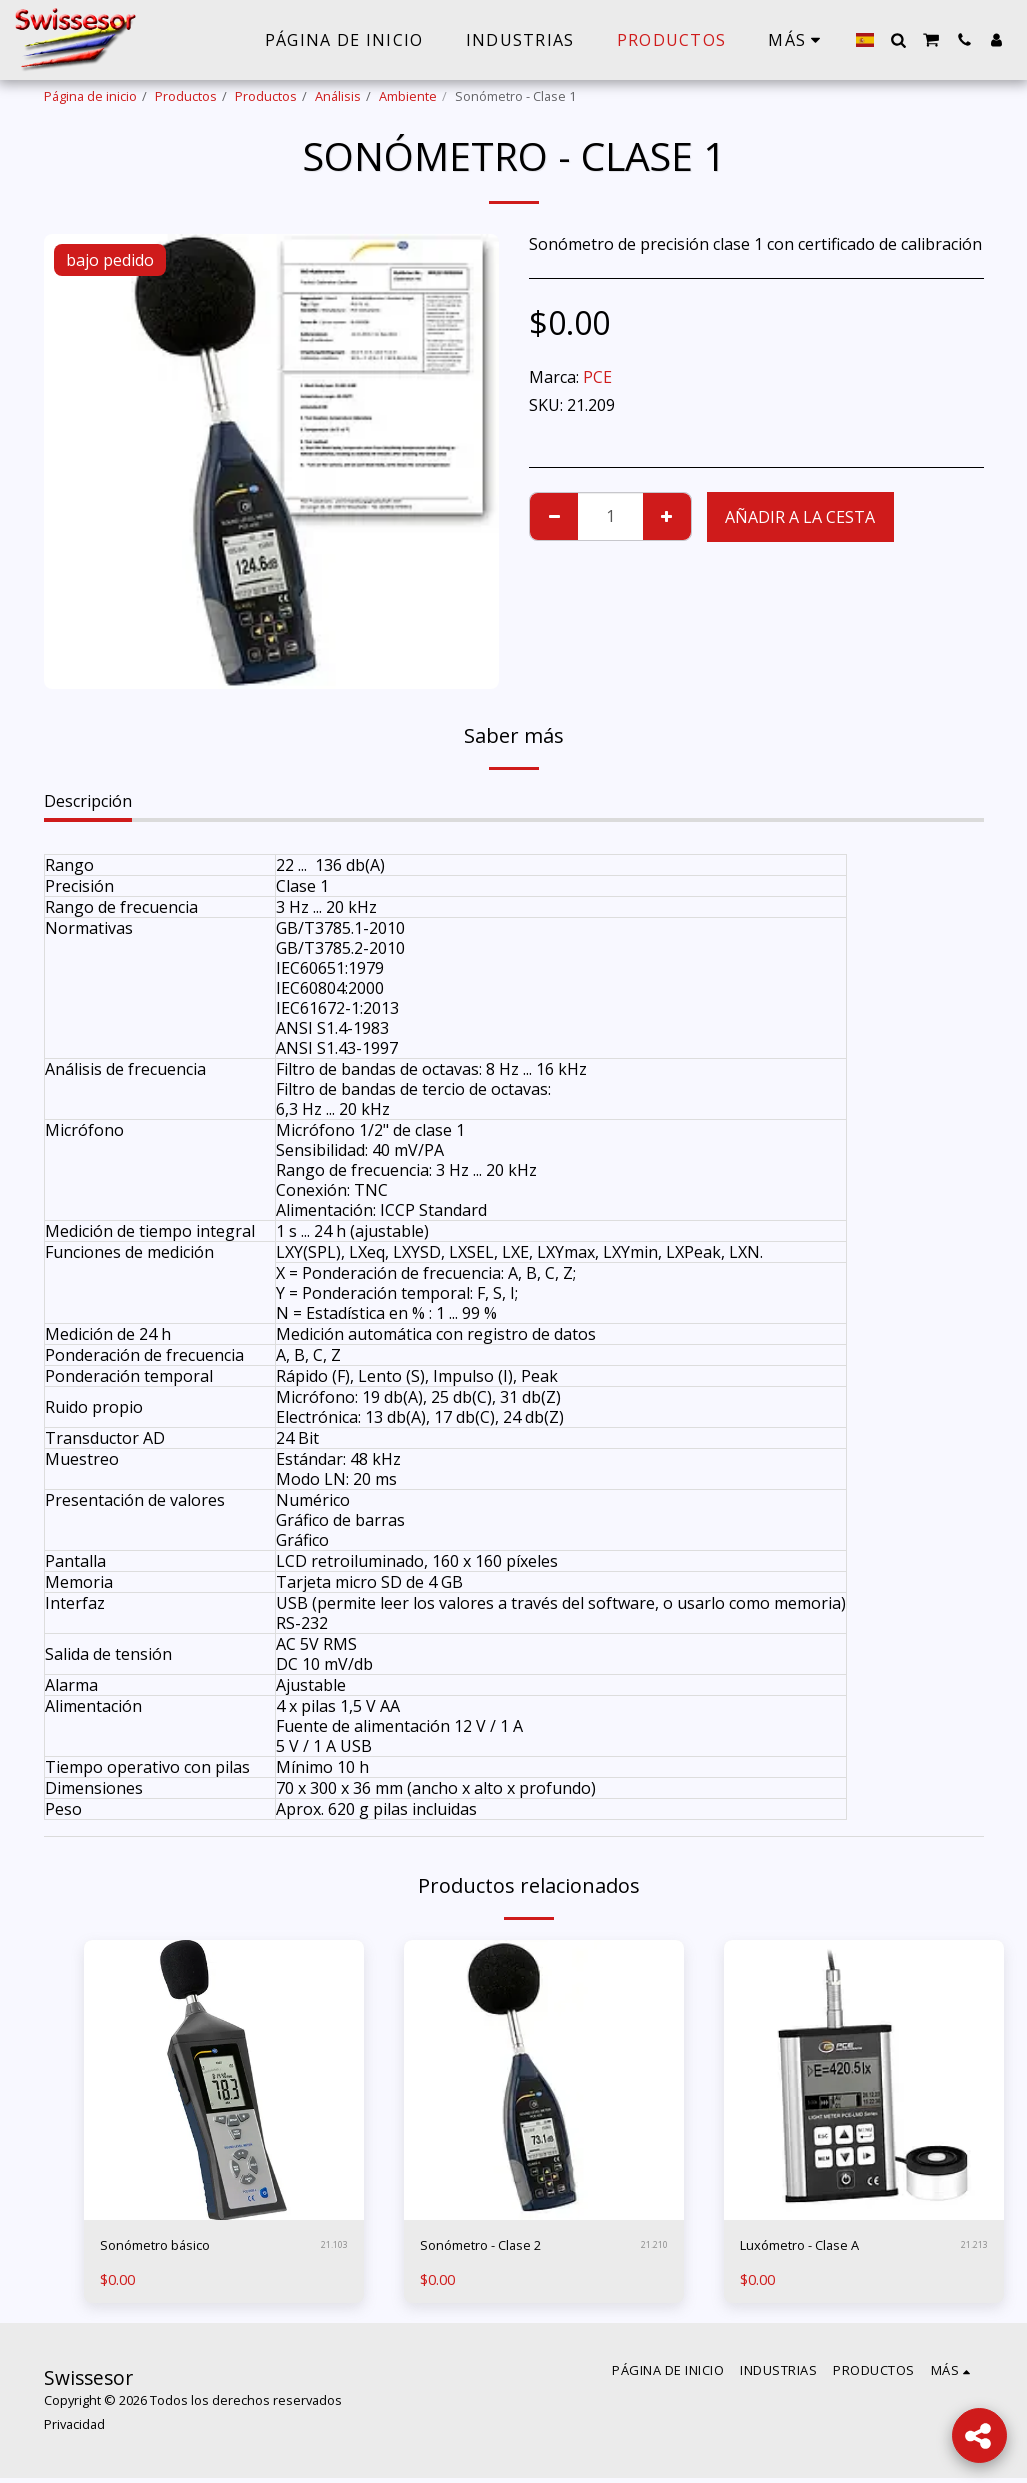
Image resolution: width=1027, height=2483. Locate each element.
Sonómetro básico (168, 2248)
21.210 (654, 2247)
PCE (597, 377)
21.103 (334, 2247)
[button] (898, 40)
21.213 (974, 2247)
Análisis (338, 96)
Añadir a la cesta (800, 517)
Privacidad (74, 2428)
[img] (224, 2080)
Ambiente (408, 96)
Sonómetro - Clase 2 (496, 2248)
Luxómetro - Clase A (815, 2248)
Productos (186, 96)
